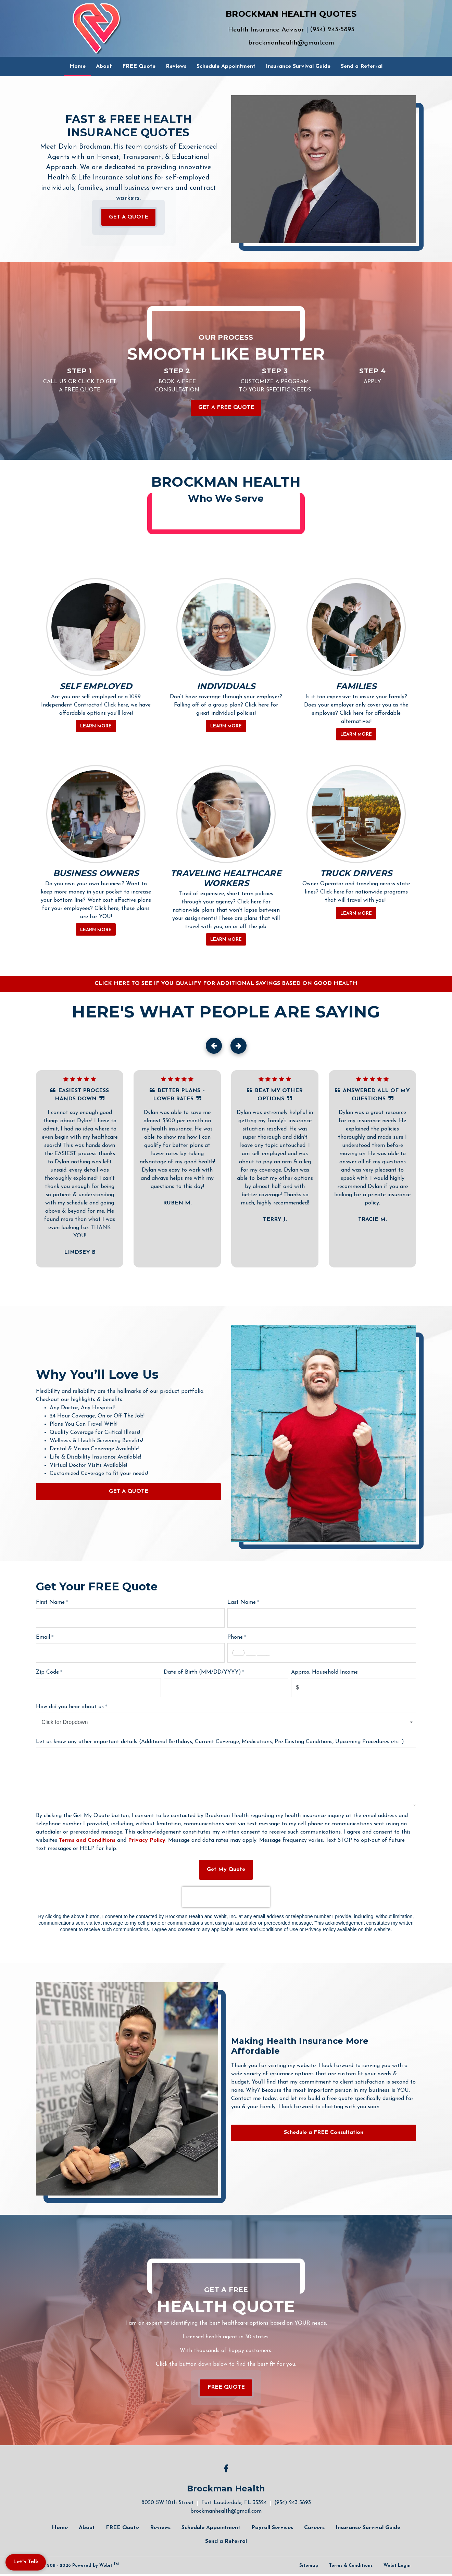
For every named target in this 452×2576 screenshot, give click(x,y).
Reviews (176, 66)
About (104, 66)
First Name (50, 1602)
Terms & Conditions (351, 2565)
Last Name (241, 1602)
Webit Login (397, 2565)
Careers (314, 2527)
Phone (235, 1637)
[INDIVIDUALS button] (226, 627)
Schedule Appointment (226, 66)
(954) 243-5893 (332, 29)
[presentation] (226, 1897)
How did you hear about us (70, 1707)
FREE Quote (138, 66)
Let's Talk (25, 2562)
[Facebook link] (226, 2469)
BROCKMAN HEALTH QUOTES (291, 14)
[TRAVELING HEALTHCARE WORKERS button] (226, 814)
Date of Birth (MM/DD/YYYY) (202, 1672)
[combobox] (226, 1722)
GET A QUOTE (128, 217)
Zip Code (47, 1672)
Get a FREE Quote (226, 407)
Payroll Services (272, 2527)
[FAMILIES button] (356, 627)
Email (43, 1637)
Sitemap (308, 2565)
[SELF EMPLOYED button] (96, 627)
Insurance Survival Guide (298, 66)
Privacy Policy (146, 1840)
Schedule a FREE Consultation (323, 2132)
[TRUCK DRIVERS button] (356, 814)
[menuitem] (77, 66)
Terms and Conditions (87, 1840)
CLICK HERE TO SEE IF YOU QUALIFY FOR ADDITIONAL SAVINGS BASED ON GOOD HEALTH (226, 983)
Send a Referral (361, 66)
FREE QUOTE (226, 2387)
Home (80, 64)
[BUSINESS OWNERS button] (96, 814)
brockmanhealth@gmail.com (291, 43)
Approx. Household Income (325, 1672)
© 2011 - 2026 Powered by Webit (80, 2565)
